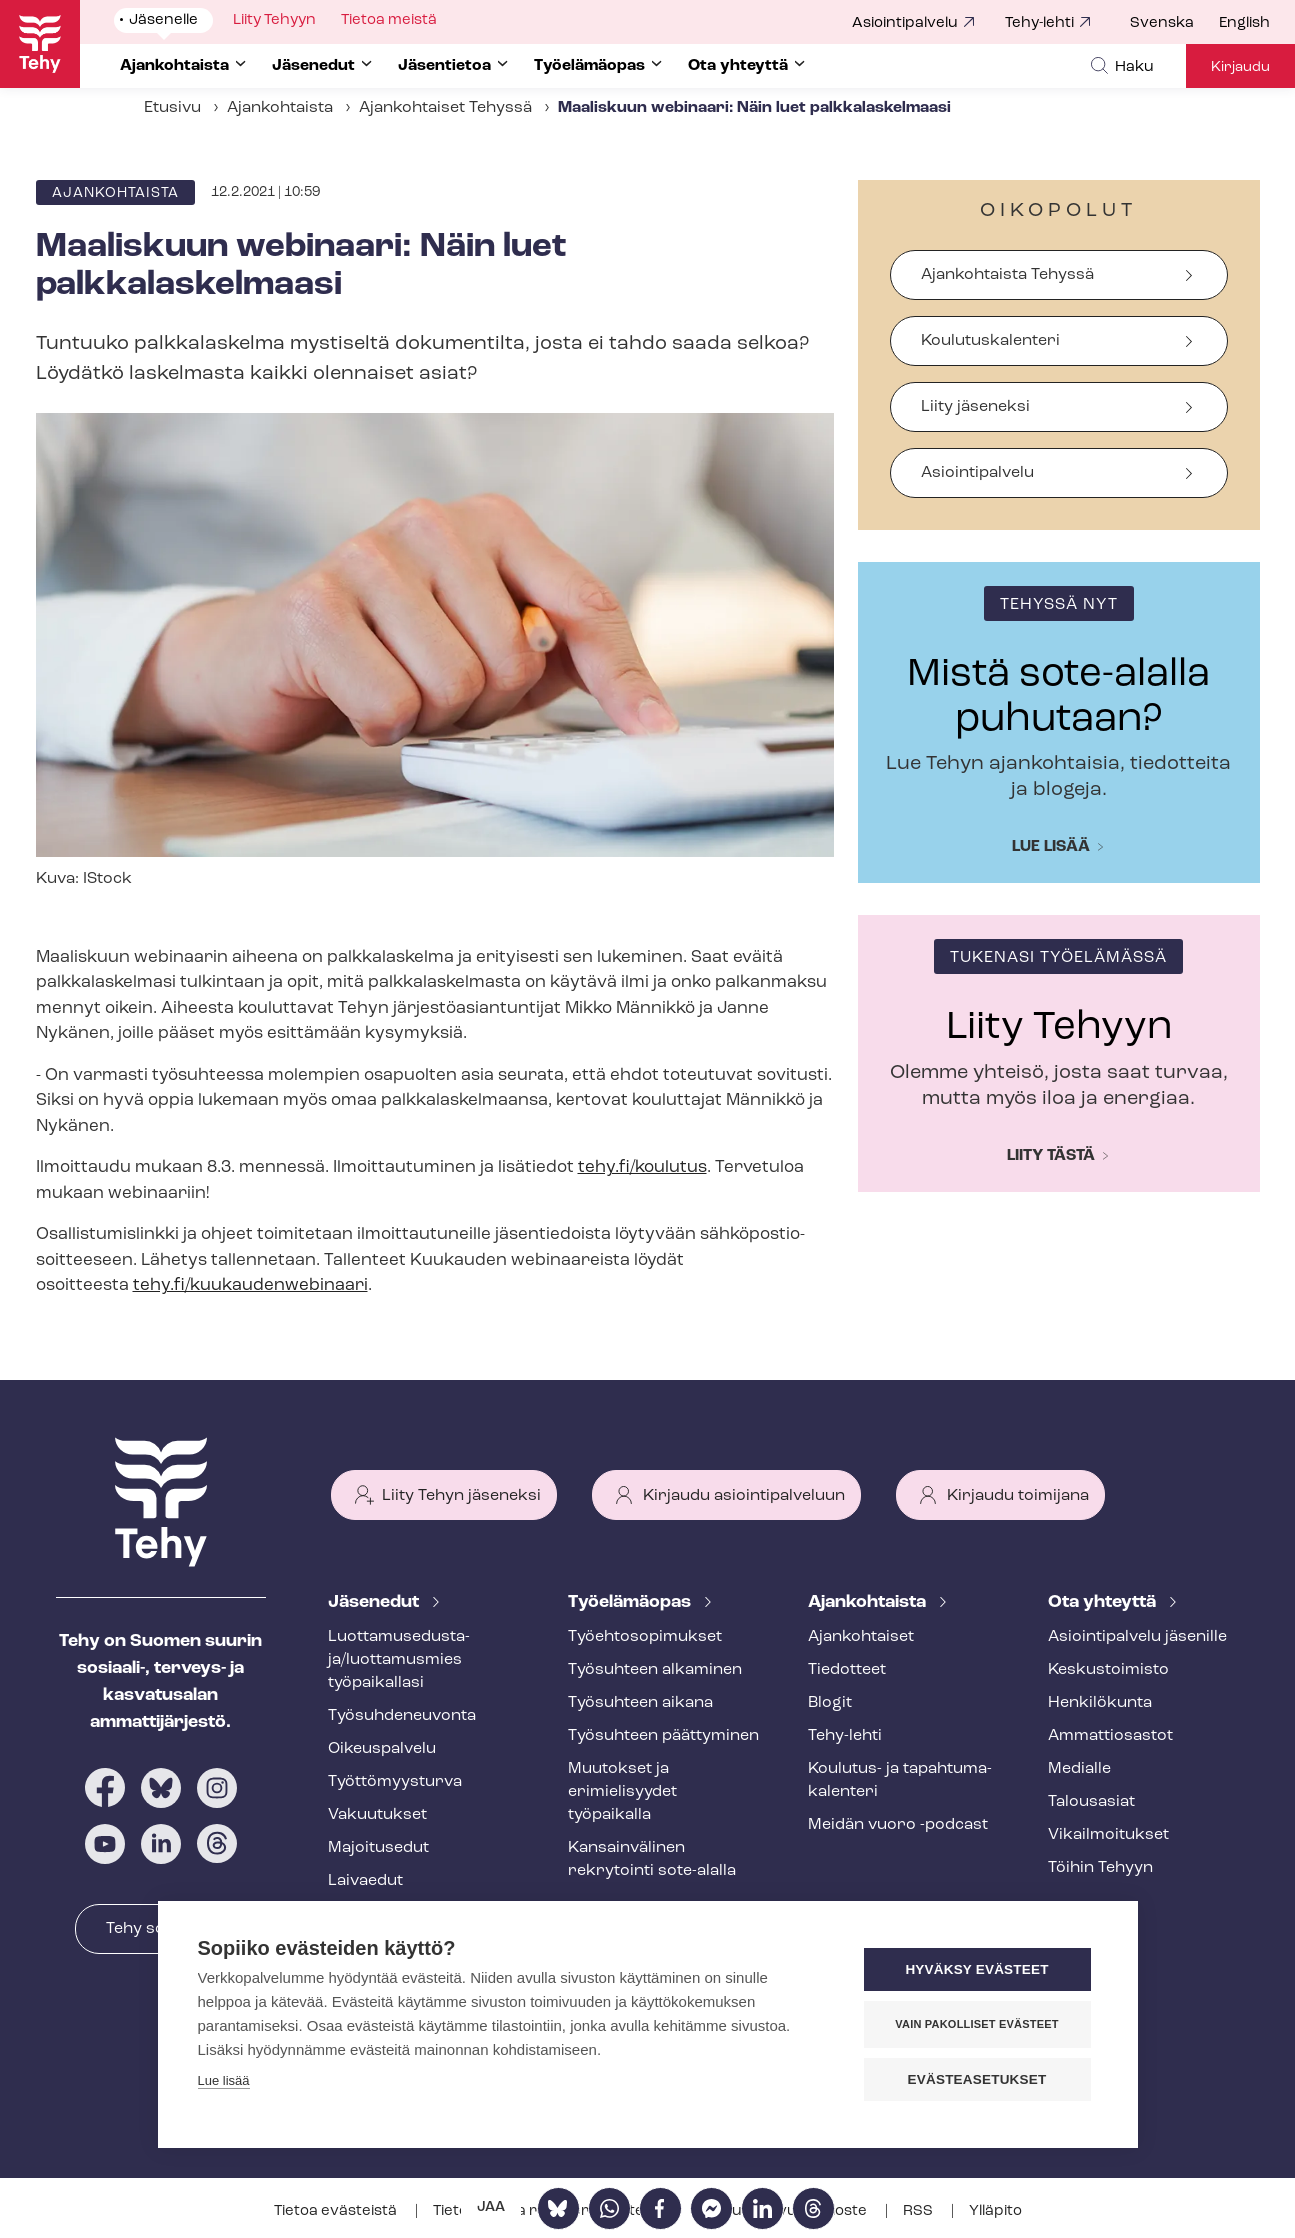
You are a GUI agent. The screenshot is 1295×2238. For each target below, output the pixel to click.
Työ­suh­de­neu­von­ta (402, 1716)
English (1244, 23)
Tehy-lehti (1039, 23)
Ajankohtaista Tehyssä (1007, 275)
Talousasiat (1091, 1802)
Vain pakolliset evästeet (976, 2024)
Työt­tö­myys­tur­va (395, 1782)
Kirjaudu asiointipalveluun (744, 1496)
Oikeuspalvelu (382, 1749)
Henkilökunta (1100, 1703)
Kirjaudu (1240, 67)
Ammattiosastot (1110, 1736)
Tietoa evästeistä (337, 2211)
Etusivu (172, 108)
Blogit (830, 1703)
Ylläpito (995, 2211)
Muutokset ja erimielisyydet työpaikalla (622, 1792)
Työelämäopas (631, 1602)
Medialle (1079, 1769)
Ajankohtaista (280, 108)
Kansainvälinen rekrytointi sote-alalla (652, 1859)
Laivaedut (365, 1881)
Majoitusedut (378, 1848)
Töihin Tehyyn (1100, 1868)
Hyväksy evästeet (976, 1969)
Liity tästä (1051, 1156)
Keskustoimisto (1108, 1670)
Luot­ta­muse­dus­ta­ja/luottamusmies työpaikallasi (399, 1660)
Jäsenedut (375, 1602)
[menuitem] (1174, 24)
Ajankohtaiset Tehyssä (445, 108)
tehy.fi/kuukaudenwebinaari (250, 1285)
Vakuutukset (377, 1815)
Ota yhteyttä (1104, 1602)
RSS (919, 2211)
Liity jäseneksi (975, 407)
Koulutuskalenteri (990, 341)
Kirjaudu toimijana (1018, 1496)
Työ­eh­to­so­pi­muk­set (645, 1637)
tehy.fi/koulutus (642, 1167)
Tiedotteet (847, 1670)
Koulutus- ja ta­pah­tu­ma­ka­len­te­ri (900, 1780)
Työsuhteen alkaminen (655, 1670)
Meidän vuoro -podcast (898, 1825)
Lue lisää (1051, 847)
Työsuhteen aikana (640, 1703)
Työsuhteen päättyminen (663, 1736)
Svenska (1162, 23)
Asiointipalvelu (905, 23)
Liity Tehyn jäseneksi (461, 1496)
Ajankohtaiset (861, 1637)
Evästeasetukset (977, 2079)
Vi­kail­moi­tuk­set (1108, 1835)
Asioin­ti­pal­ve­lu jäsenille (1137, 1637)
